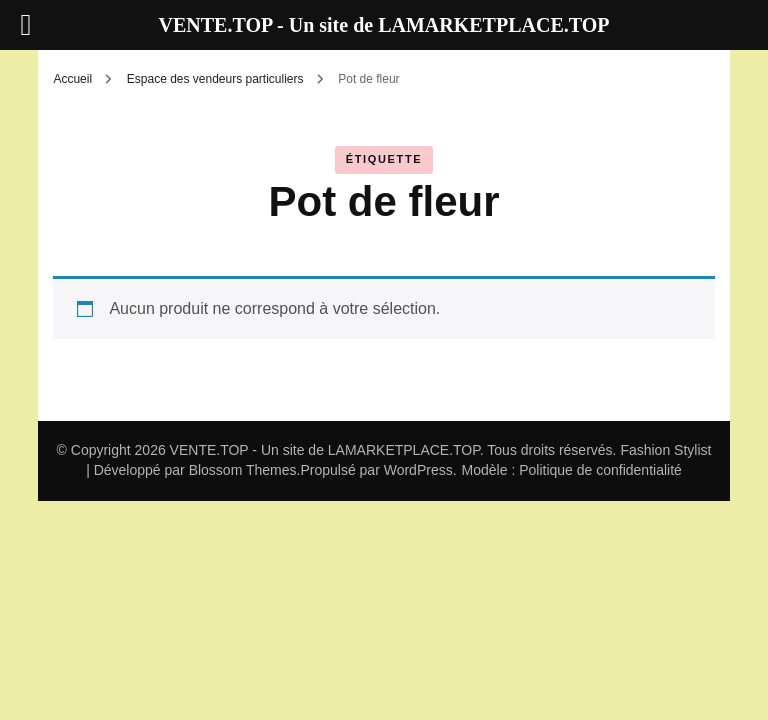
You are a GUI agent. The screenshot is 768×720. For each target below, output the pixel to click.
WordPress (418, 470)
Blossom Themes (243, 470)
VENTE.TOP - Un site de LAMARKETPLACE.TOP (325, 450)
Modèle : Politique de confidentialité (572, 470)
